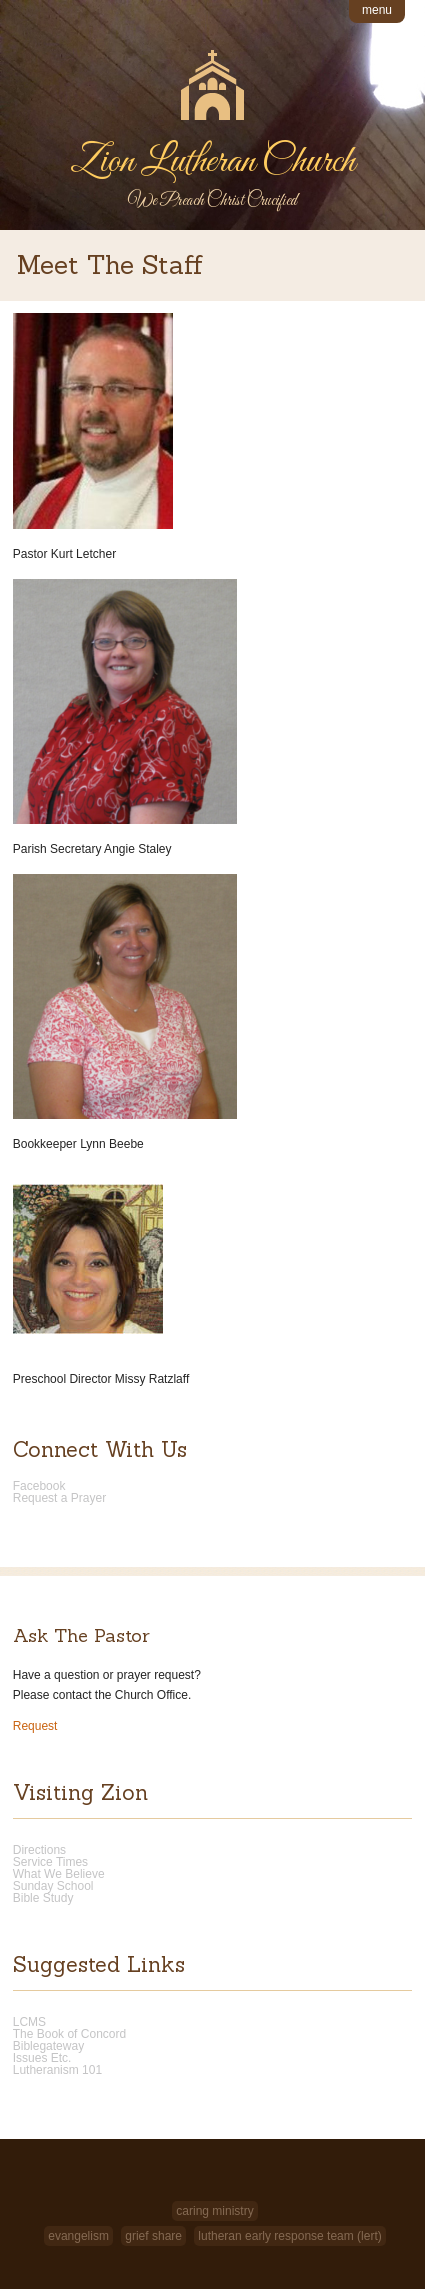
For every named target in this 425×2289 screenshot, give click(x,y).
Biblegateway (48, 2046)
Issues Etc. (42, 2058)
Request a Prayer (59, 1498)
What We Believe (59, 1874)
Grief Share (153, 2236)
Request (35, 1726)
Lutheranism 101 (57, 2070)
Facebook (39, 1486)
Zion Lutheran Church (212, 162)
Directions (39, 1850)
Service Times (50, 1862)
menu (377, 10)
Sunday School (53, 1886)
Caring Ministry (214, 2211)
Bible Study (43, 1898)
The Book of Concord (69, 2034)
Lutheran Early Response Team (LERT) (289, 2236)
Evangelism (78, 2236)
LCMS (29, 2022)
